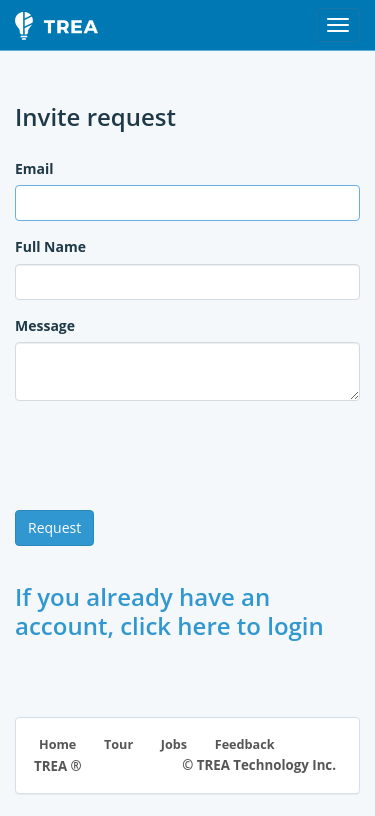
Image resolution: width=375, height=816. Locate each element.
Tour (118, 744)
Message (45, 325)
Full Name (50, 246)
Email (34, 168)
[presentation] (167, 456)
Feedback (245, 744)
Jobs (174, 744)
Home (57, 744)
